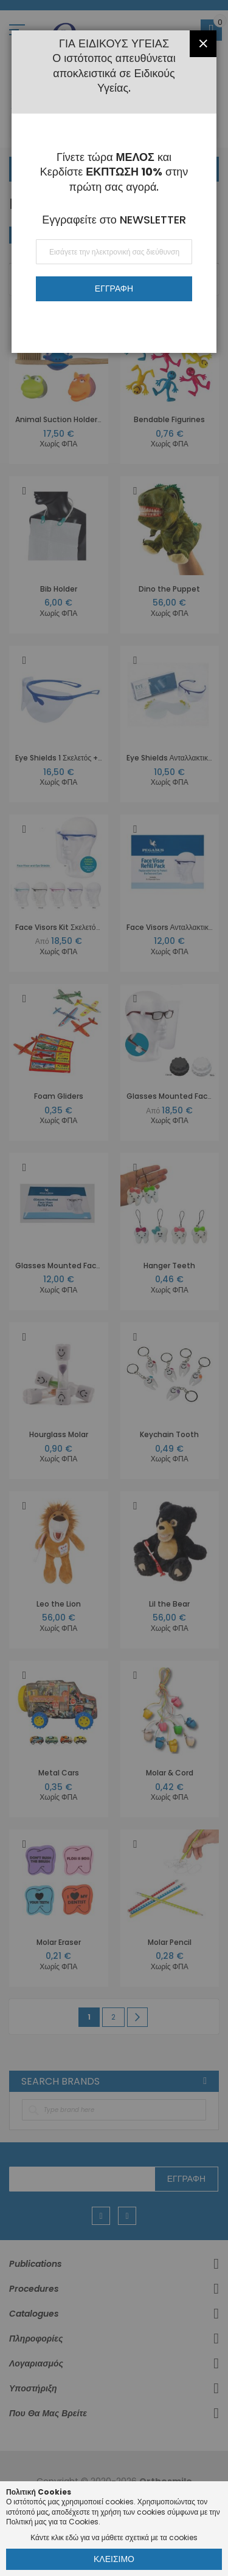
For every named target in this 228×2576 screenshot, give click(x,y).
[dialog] (114, 1288)
